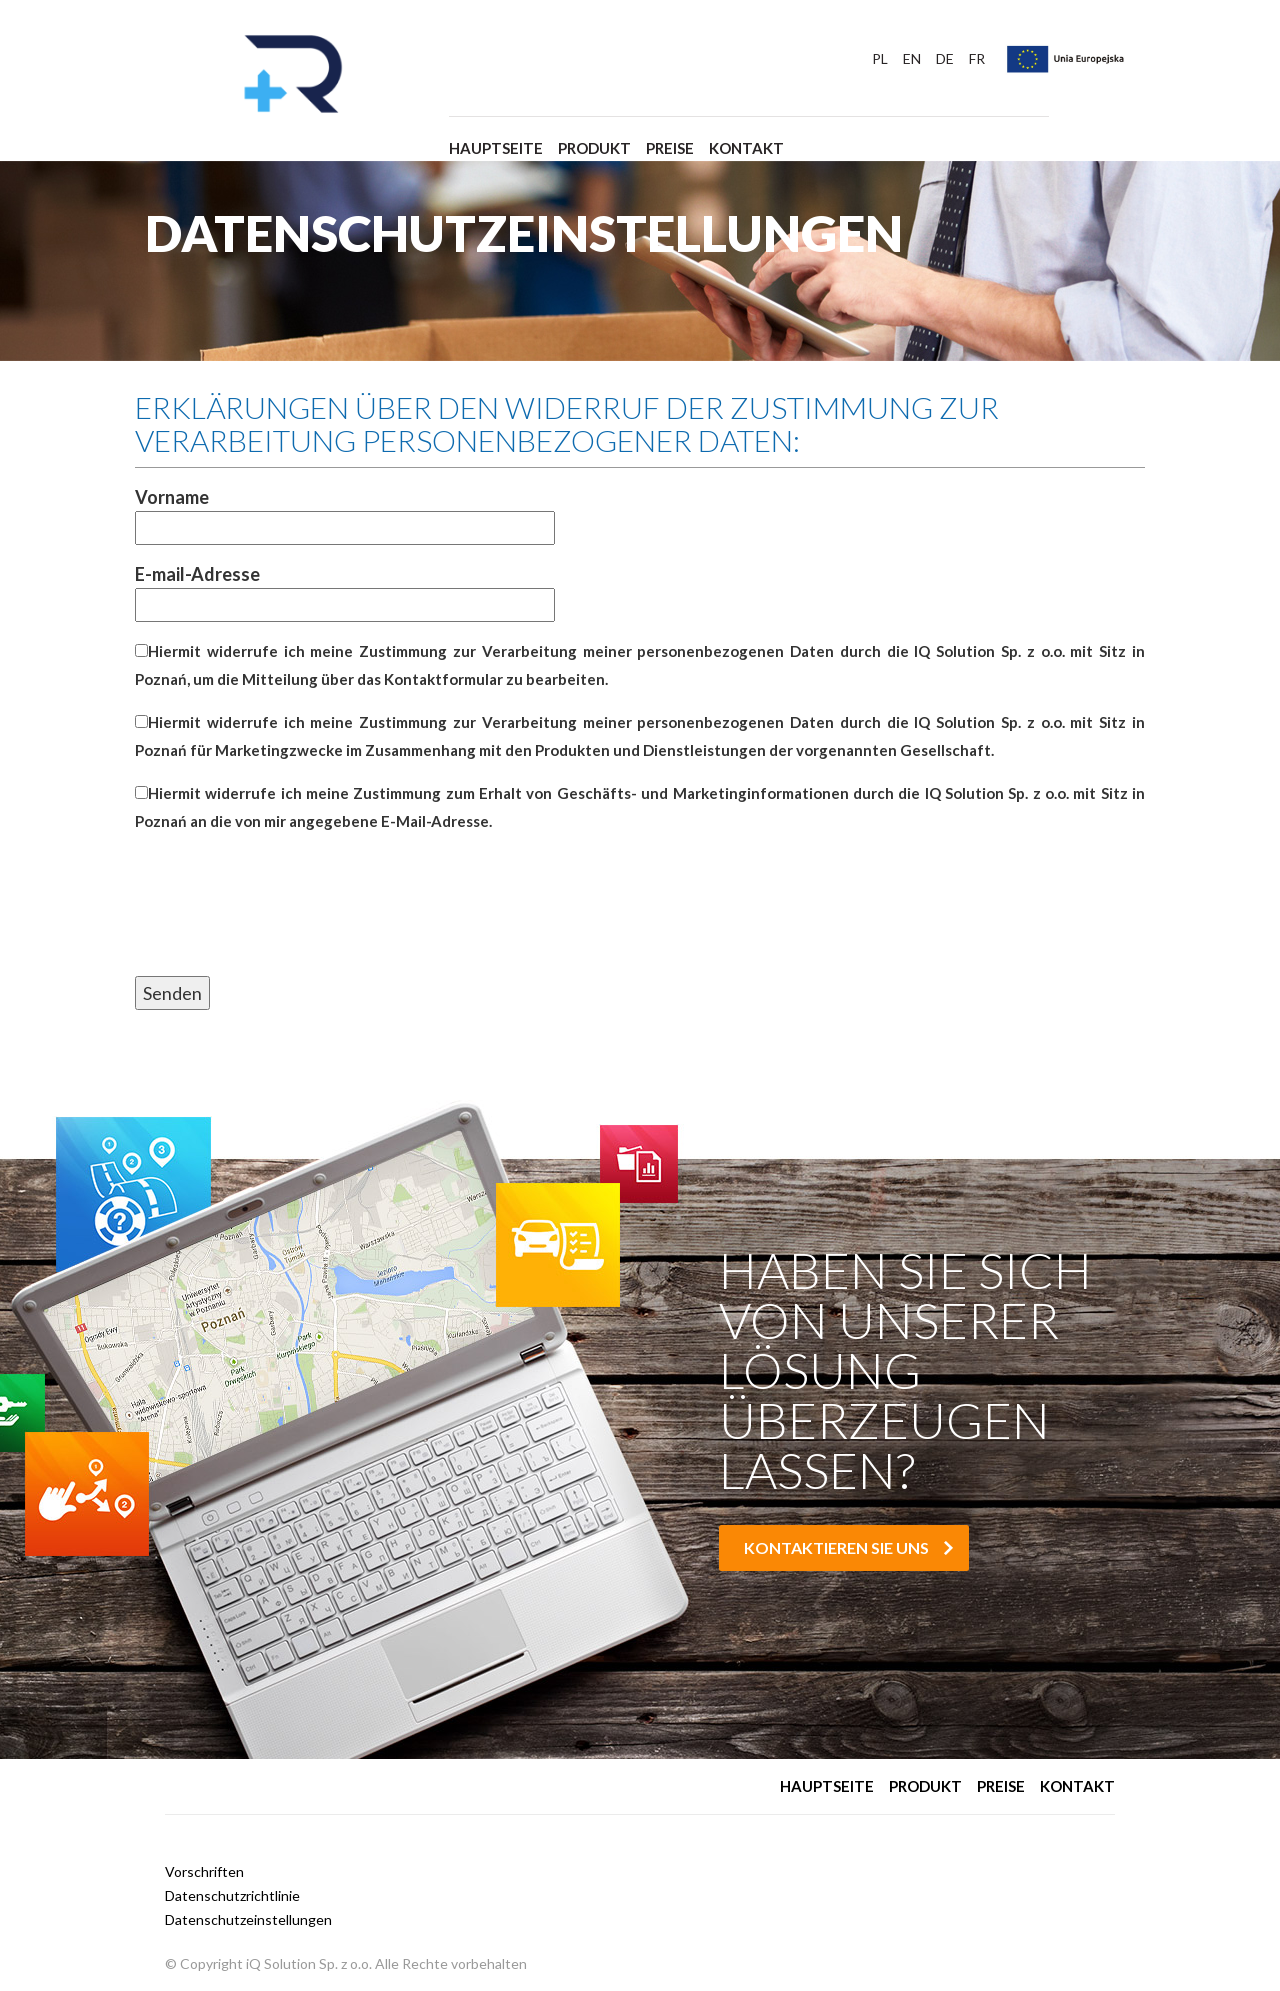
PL (880, 59)
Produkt (594, 148)
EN (912, 59)
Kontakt (746, 148)
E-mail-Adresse (345, 589)
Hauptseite (496, 148)
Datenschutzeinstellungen (248, 1919)
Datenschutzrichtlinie (232, 1895)
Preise (670, 148)
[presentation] (287, 927)
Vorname (345, 512)
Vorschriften (204, 1871)
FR (977, 59)
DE (945, 59)
